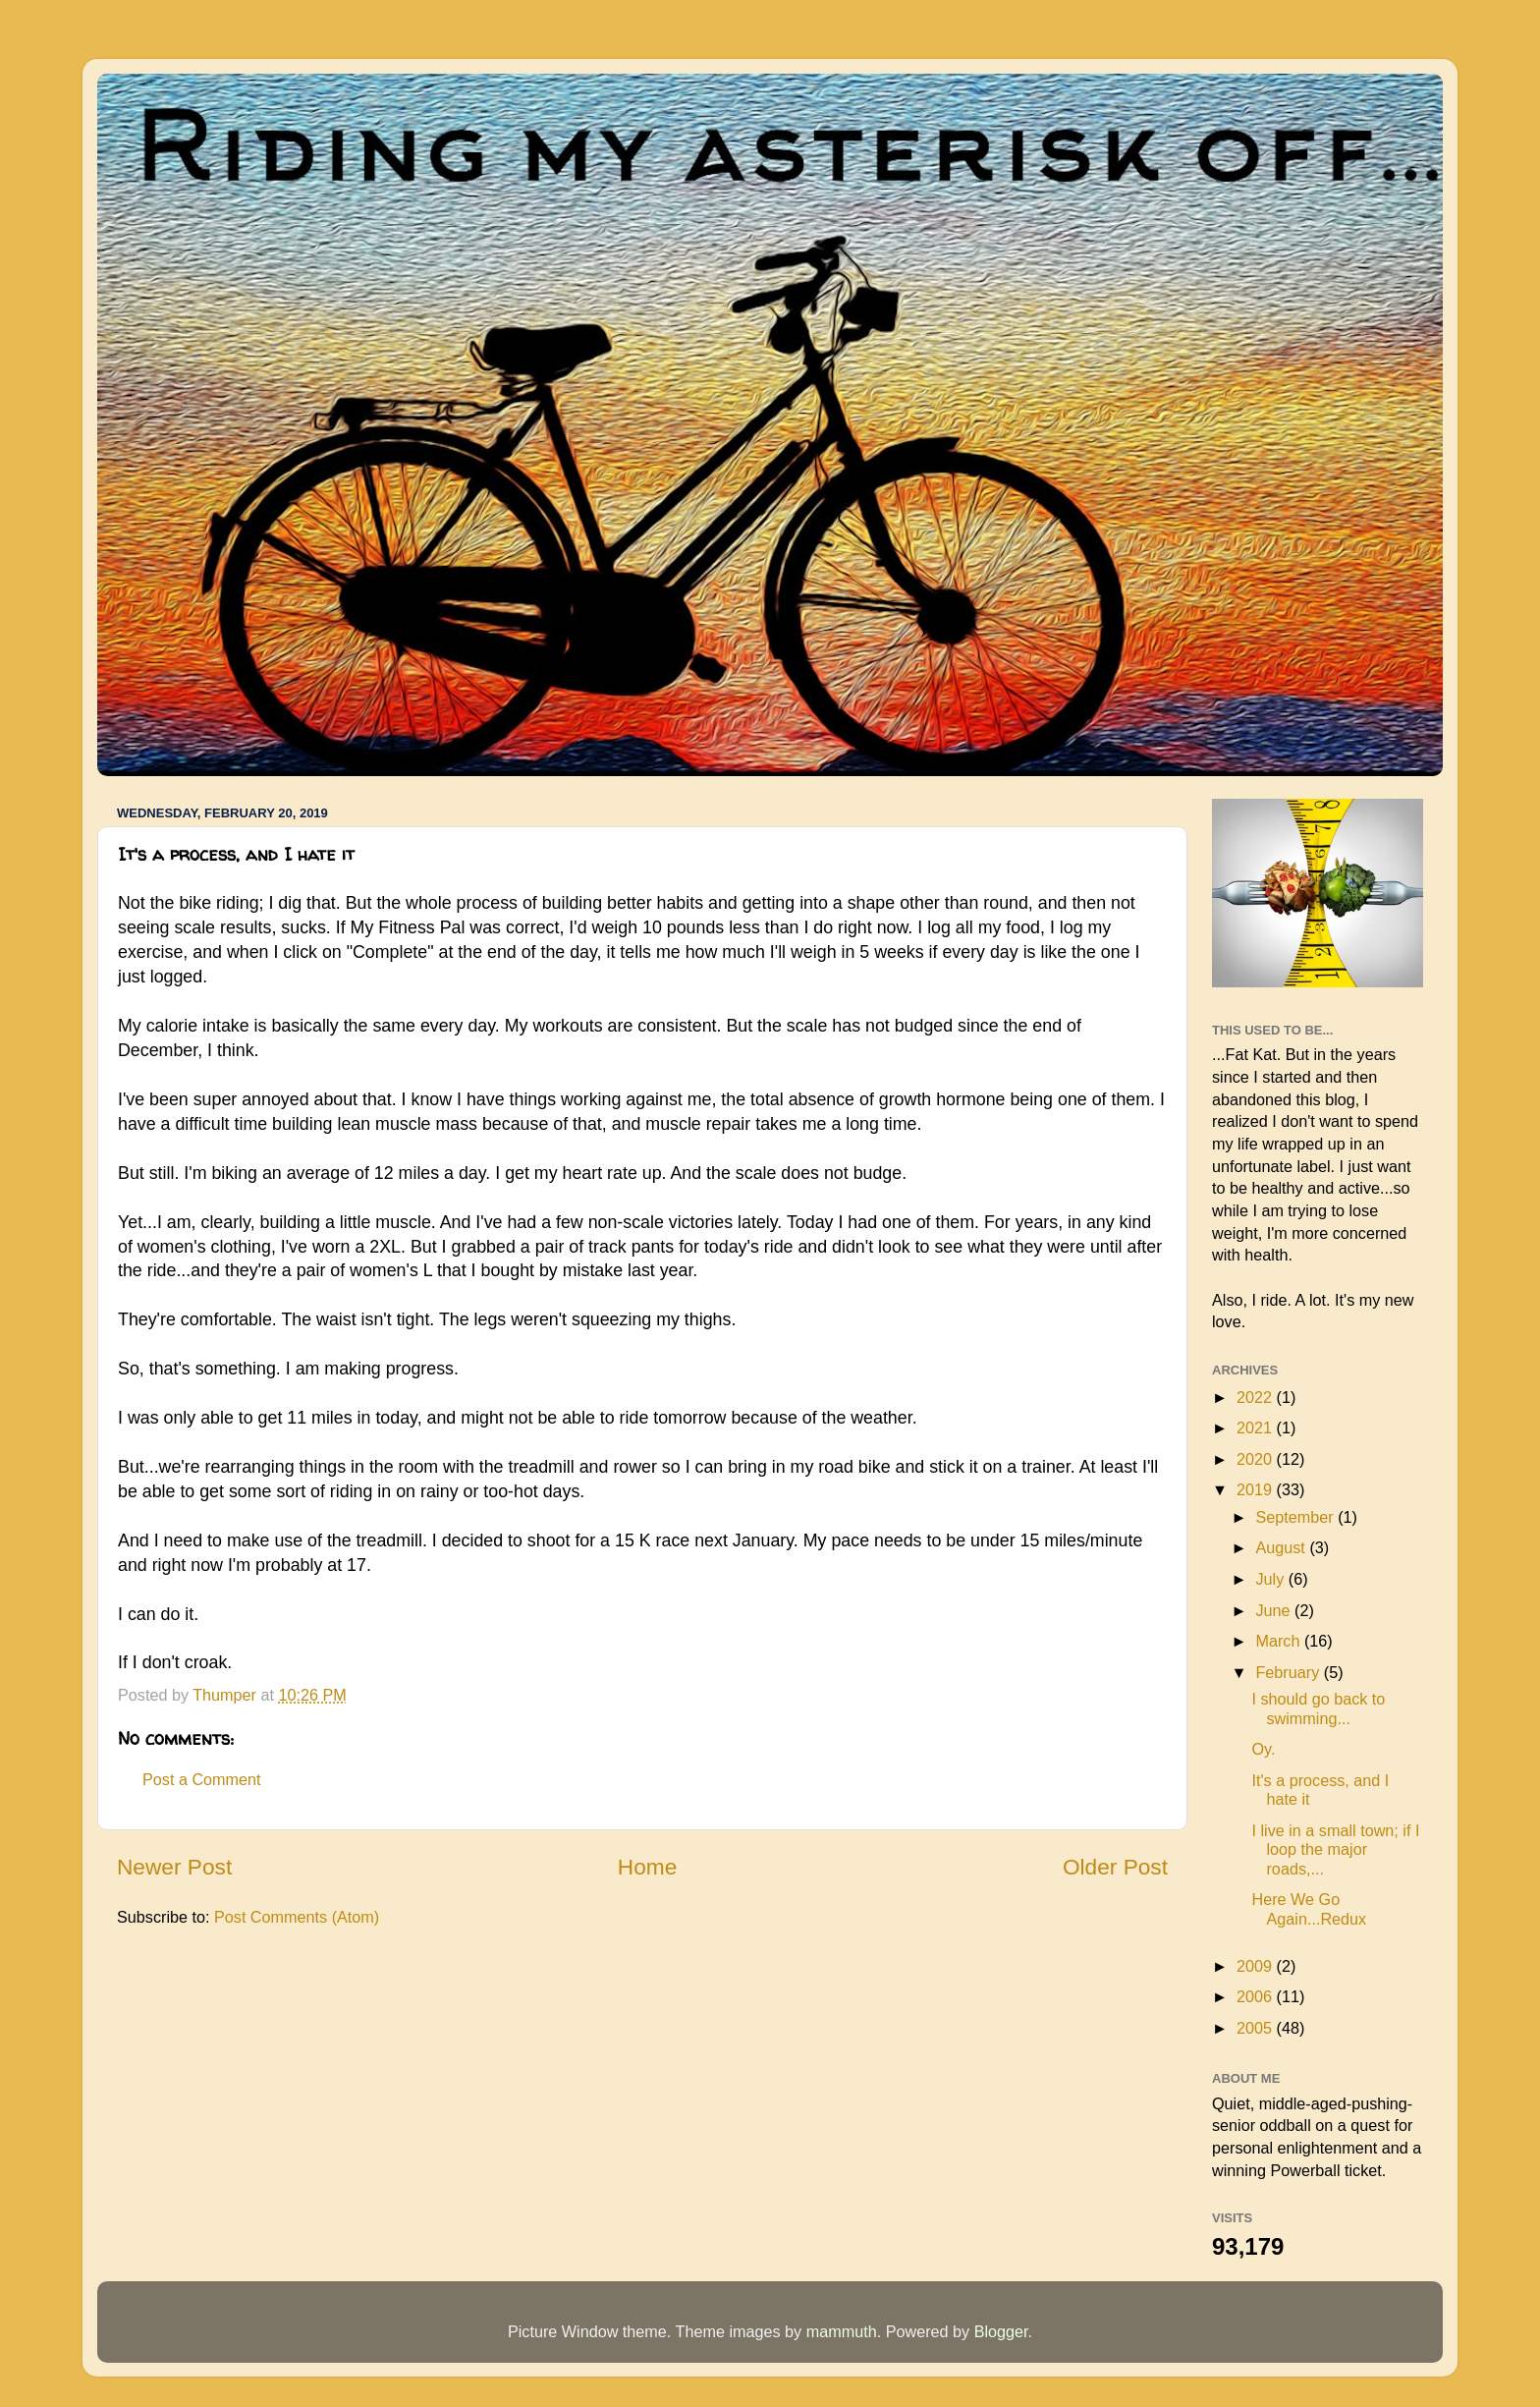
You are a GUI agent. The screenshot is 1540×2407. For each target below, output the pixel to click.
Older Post (1115, 1866)
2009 (1257, 1966)
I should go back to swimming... (1318, 1708)
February (1289, 1672)
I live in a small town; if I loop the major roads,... (1335, 1849)
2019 (1257, 1489)
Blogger (1001, 2331)
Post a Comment (201, 1779)
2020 (1257, 1459)
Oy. (1263, 1749)
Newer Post (174, 1866)
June (1274, 1610)
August (1282, 1547)
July (1271, 1579)
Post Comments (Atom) (296, 1917)
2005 (1257, 2028)
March (1279, 1641)
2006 (1257, 1996)
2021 (1257, 1427)
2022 (1257, 1397)
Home (647, 1866)
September (1296, 1517)
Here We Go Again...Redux (1308, 1908)
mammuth (841, 2331)
